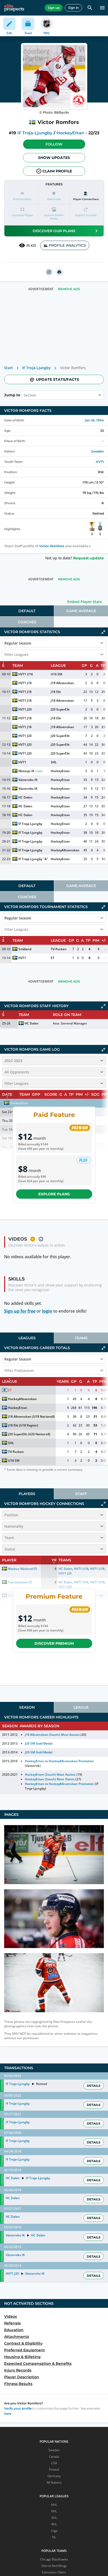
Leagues (27, 1338)
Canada (54, 2456)
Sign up (54, 8)
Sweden (97, 451)
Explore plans (54, 1194)
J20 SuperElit (60, 709)
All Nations (54, 2482)
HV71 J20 (25, 709)
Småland (24, 949)
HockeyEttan (70, 132)
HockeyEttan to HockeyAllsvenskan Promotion (59, 1761)
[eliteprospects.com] (14, 7)
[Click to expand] (103, 1006)
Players (27, 1493)
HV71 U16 (25, 674)
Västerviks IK (28, 780)
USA (54, 2463)
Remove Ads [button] (69, 289)
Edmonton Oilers (54, 2572)
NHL (54, 2504)
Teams (81, 1338)
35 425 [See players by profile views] (27, 245)
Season (27, 1707)
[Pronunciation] (22, 196)
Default (26, 611)
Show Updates (54, 157)
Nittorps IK (26, 771)
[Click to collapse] (103, 632)
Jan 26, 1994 (94, 420)
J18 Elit (56, 692)
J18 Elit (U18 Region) (23, 1425)
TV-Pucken (59, 949)
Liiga (54, 2530)
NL (54, 2537)
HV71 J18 (25, 683)
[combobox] (24, 395)
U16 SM (56, 674)
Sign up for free (19, 1311)
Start (8, 367)
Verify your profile (18, 2408)
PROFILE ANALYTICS (65, 245)
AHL (54, 2524)
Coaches (27, 622)
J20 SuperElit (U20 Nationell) (29, 1434)
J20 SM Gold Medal (38, 1743)
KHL (54, 2511)
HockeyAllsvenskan (65, 850)
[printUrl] (59, 272)
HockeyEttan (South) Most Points (50, 1779)
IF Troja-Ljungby (34, 132)
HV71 (100, 462)
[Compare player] (22, 213)
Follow (54, 144)
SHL (54, 762)
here (7, 2414)
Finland (54, 2469)
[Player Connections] (86, 196)
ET (52, 958)
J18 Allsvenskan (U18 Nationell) (31, 1416)
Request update (88, 558)
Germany (54, 2476)
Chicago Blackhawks (54, 2559)
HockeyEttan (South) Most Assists (50, 1774)
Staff (81, 1493)
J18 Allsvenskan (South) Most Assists (52, 1734)
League (81, 1707)
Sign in (73, 8)
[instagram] (49, 272)
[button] (54, 144)
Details (93, 2086)
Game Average (81, 611)
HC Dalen (25, 797)
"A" (45, 859)
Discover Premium (54, 1643)
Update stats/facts (54, 379)
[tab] (27, 610)
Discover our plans (66, 231)
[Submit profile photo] (54, 213)
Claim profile (54, 171)
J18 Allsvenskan (62, 683)
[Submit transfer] (86, 213)
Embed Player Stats (84, 601)
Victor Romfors (51, 546)
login (47, 1311)
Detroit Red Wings (54, 2566)
